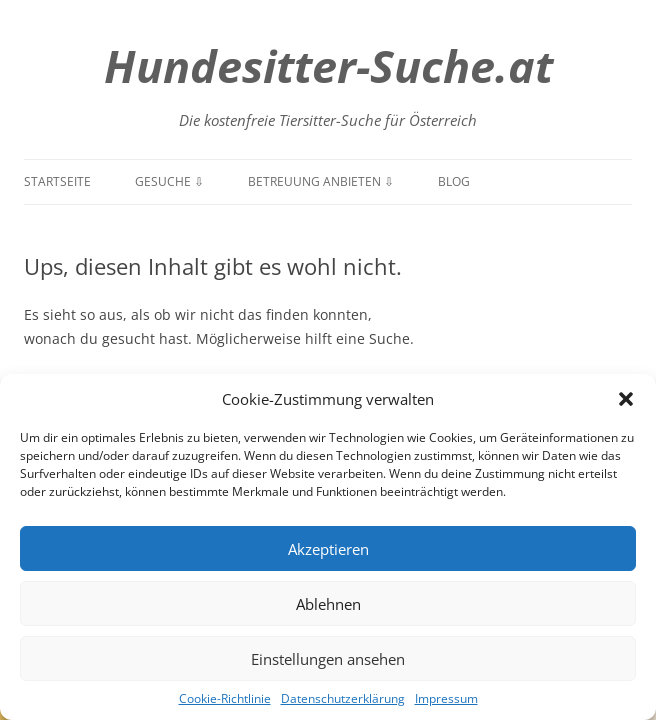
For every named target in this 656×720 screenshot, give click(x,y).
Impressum (446, 698)
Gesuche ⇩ (169, 181)
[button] (626, 399)
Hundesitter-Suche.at (328, 65)
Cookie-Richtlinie (225, 698)
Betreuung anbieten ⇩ (321, 181)
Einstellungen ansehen (328, 659)
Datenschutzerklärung (343, 698)
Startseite (57, 181)
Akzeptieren (328, 549)
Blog (454, 181)
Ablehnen (328, 604)
